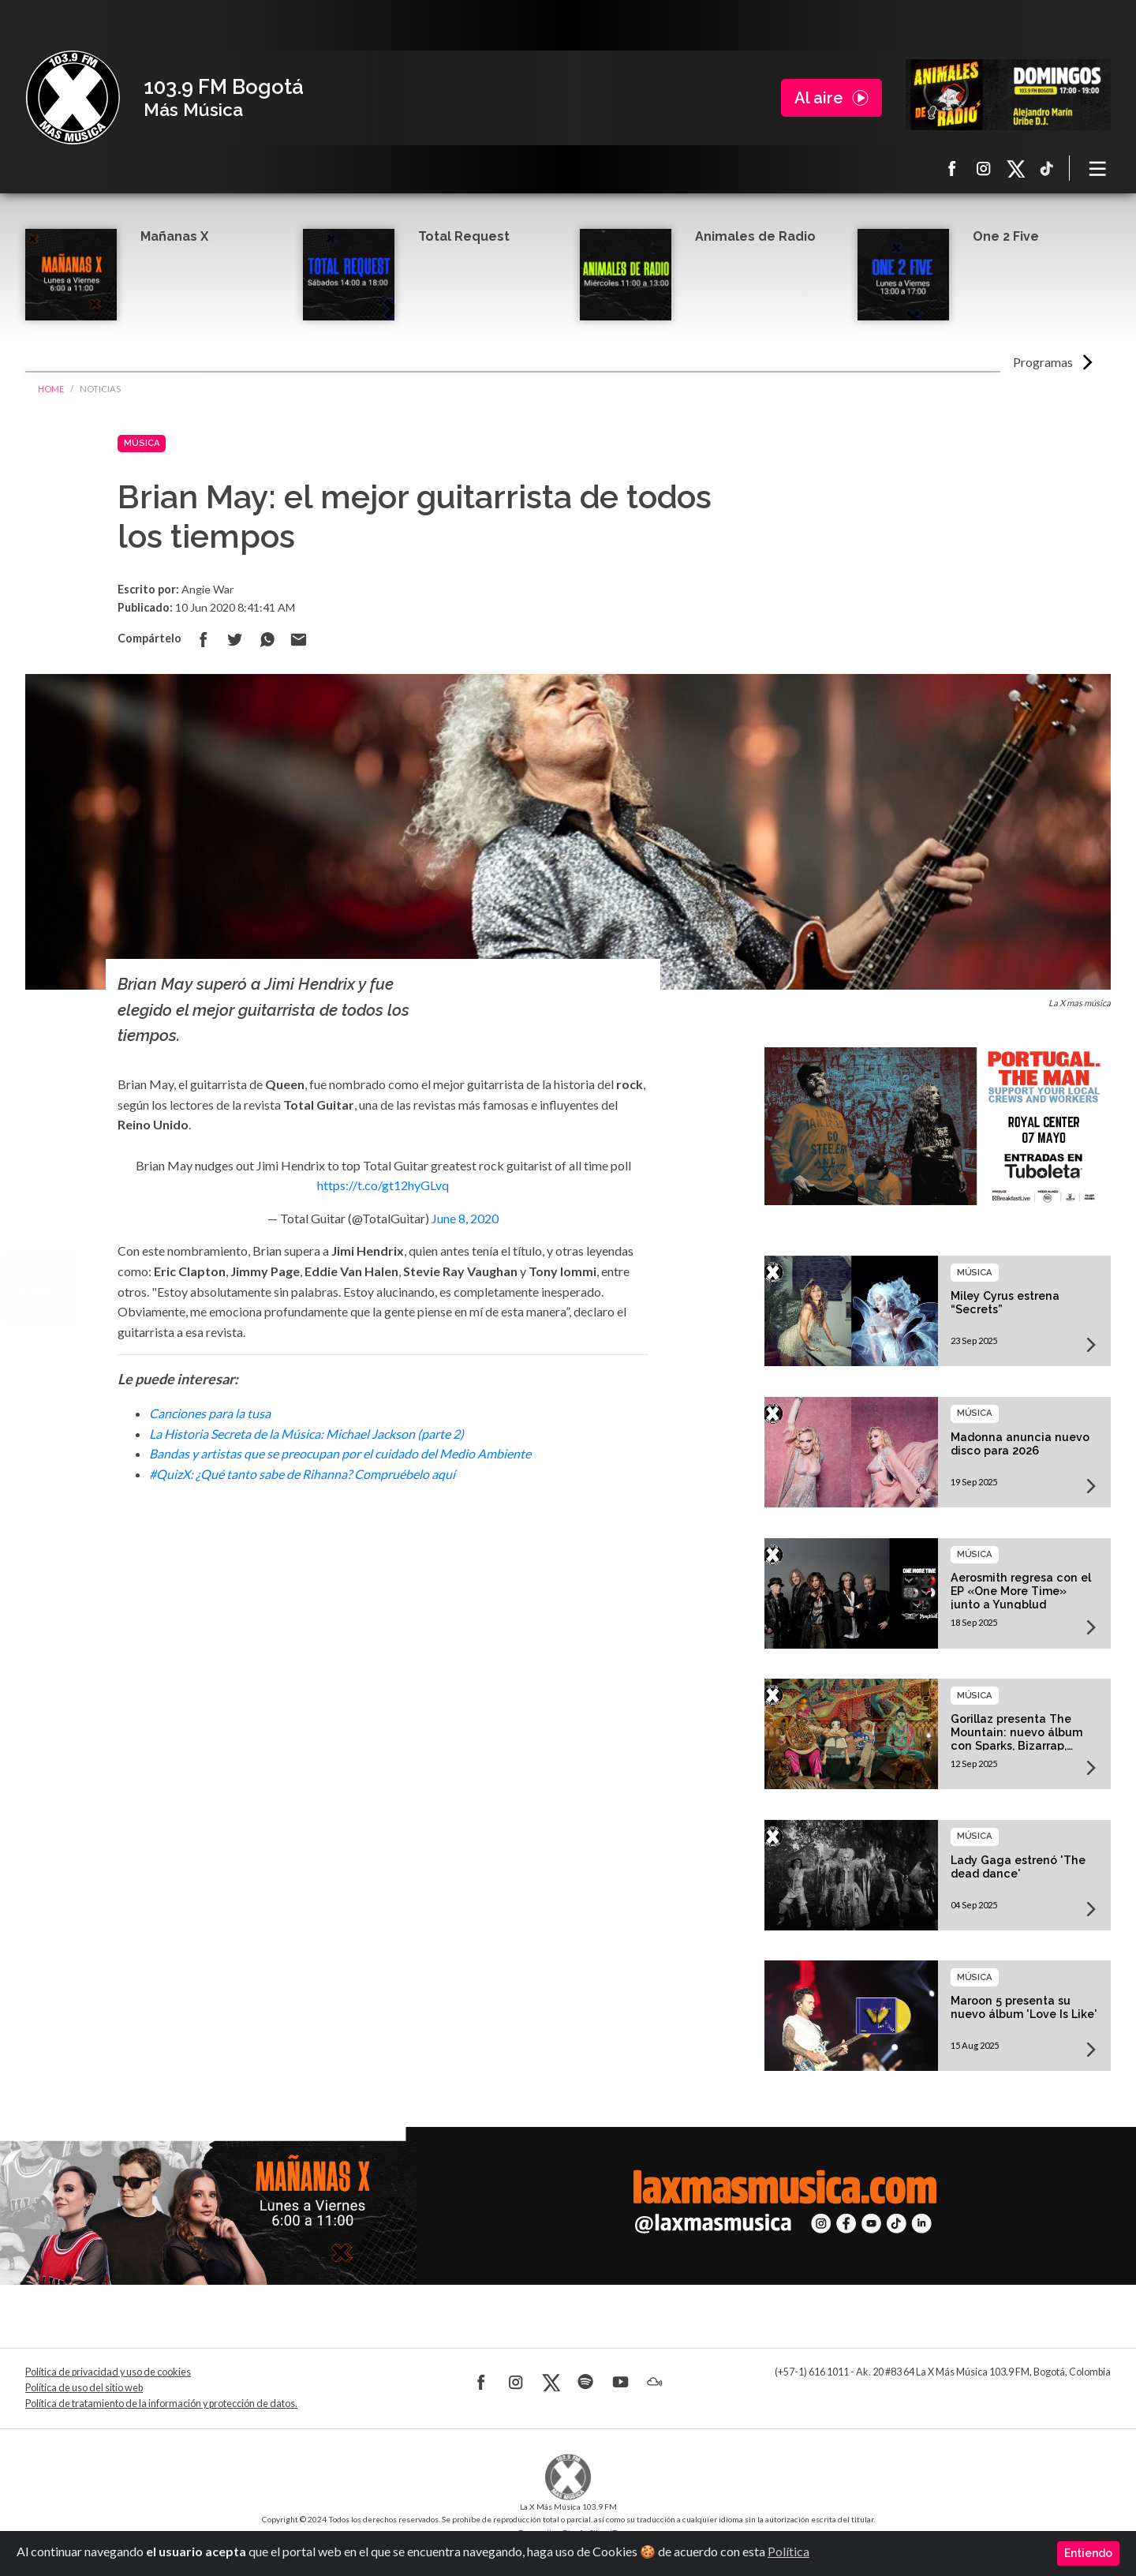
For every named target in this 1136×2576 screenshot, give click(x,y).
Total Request (464, 236)
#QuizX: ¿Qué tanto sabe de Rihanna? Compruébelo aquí (302, 1473)
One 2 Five (1006, 236)
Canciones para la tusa (210, 1413)
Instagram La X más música (983, 168)
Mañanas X (174, 236)
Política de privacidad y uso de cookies (108, 2372)
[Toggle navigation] (1098, 168)
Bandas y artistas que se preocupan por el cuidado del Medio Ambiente (340, 1453)
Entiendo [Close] (1088, 2553)
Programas (1043, 361)
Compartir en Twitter (235, 639)
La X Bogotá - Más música (72, 98)
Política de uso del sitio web (84, 2388)
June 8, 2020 (465, 1218)
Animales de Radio (755, 236)
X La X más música (1015, 168)
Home (51, 389)
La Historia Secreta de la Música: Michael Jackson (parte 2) (306, 1433)
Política (788, 2551)
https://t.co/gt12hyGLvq (383, 1185)
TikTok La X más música (1046, 168)
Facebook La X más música (952, 168)
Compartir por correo (298, 639)
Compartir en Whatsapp (266, 639)
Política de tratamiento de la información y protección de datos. (161, 2403)
